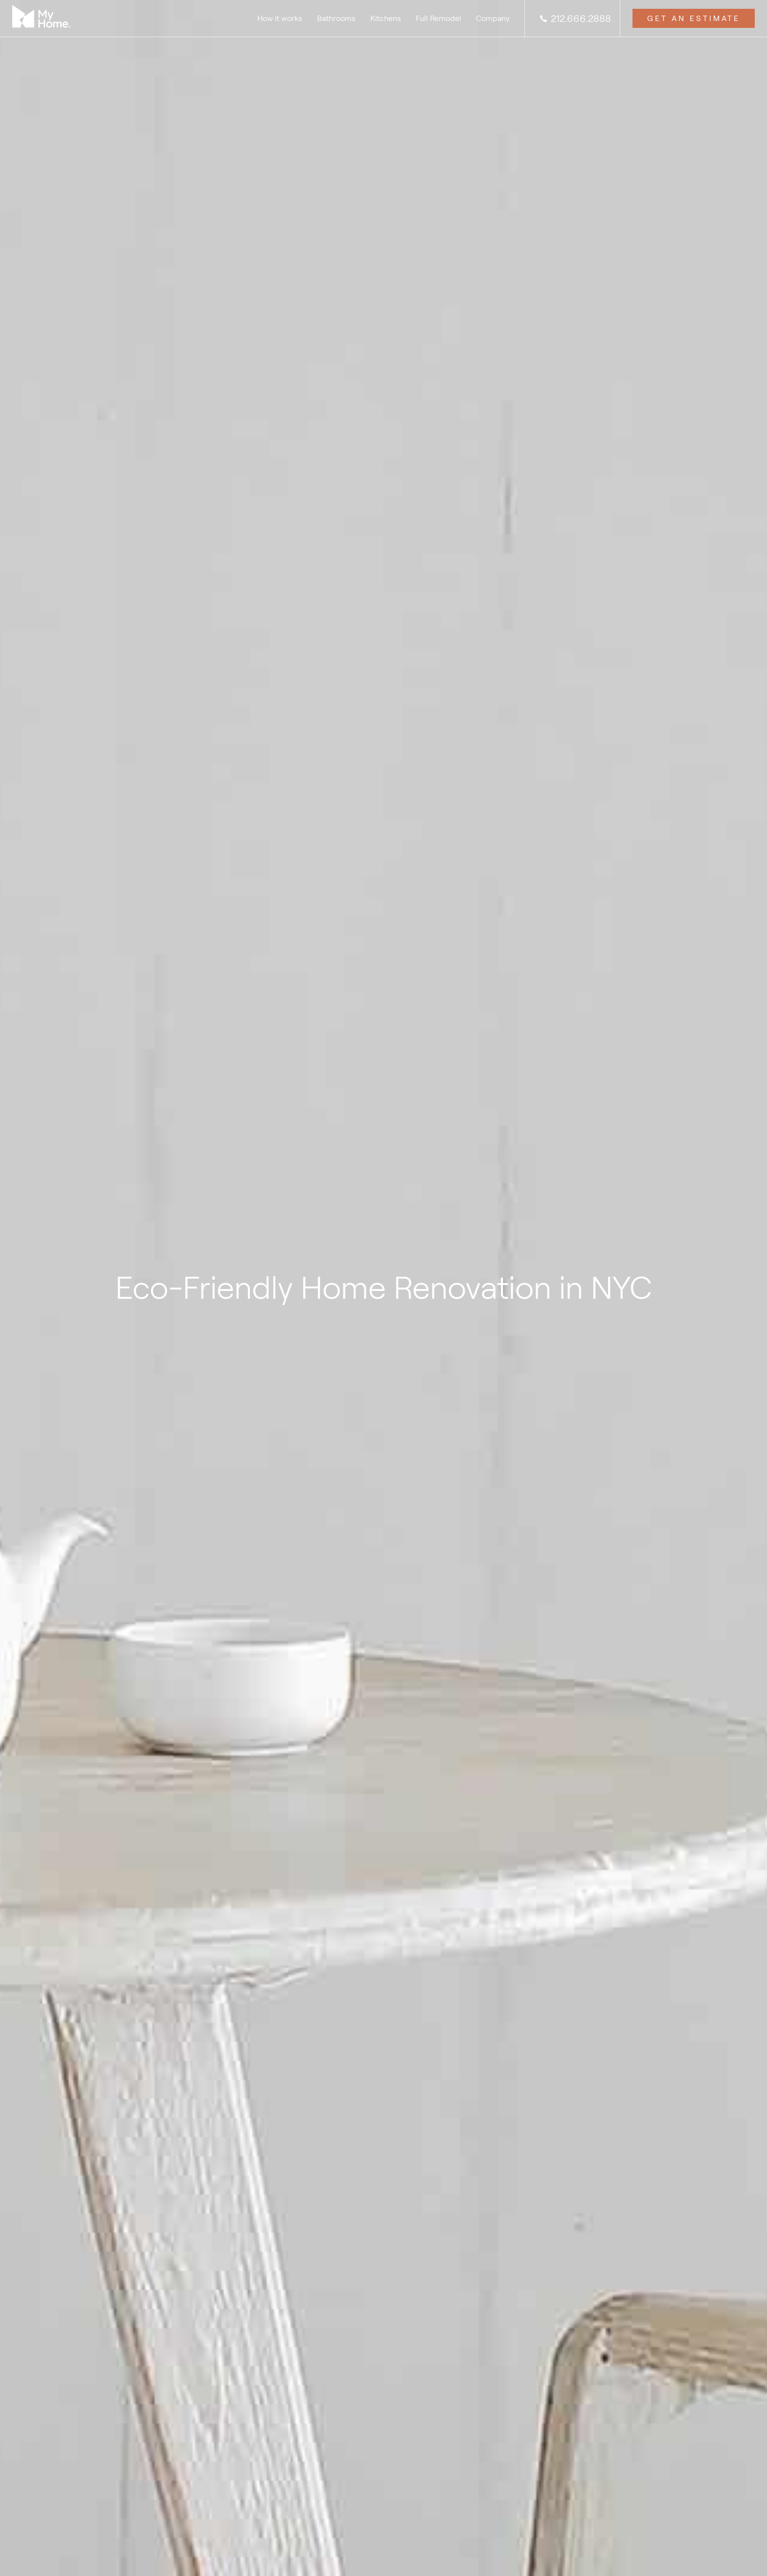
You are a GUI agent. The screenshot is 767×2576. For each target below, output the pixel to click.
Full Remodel (438, 18)
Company (493, 18)
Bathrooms (336, 18)
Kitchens (385, 18)
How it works (279, 18)
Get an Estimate (693, 18)
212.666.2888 (575, 18)
